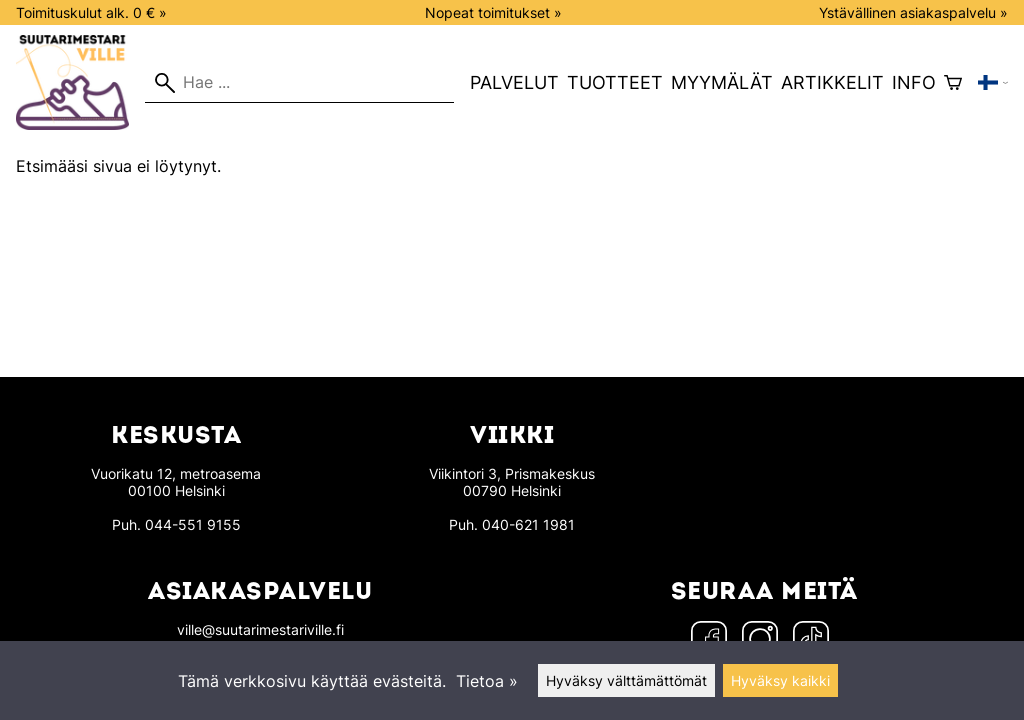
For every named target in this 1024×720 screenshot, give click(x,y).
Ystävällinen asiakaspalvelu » (913, 12)
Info (914, 82)
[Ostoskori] (953, 83)
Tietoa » (487, 681)
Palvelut (514, 82)
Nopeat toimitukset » (493, 12)
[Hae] (299, 83)
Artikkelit (832, 82)
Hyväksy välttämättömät (626, 680)
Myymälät (722, 82)
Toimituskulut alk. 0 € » (91, 12)
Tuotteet (615, 82)
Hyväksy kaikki (780, 680)
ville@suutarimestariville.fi (260, 629)
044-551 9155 (193, 524)
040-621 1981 (528, 524)
